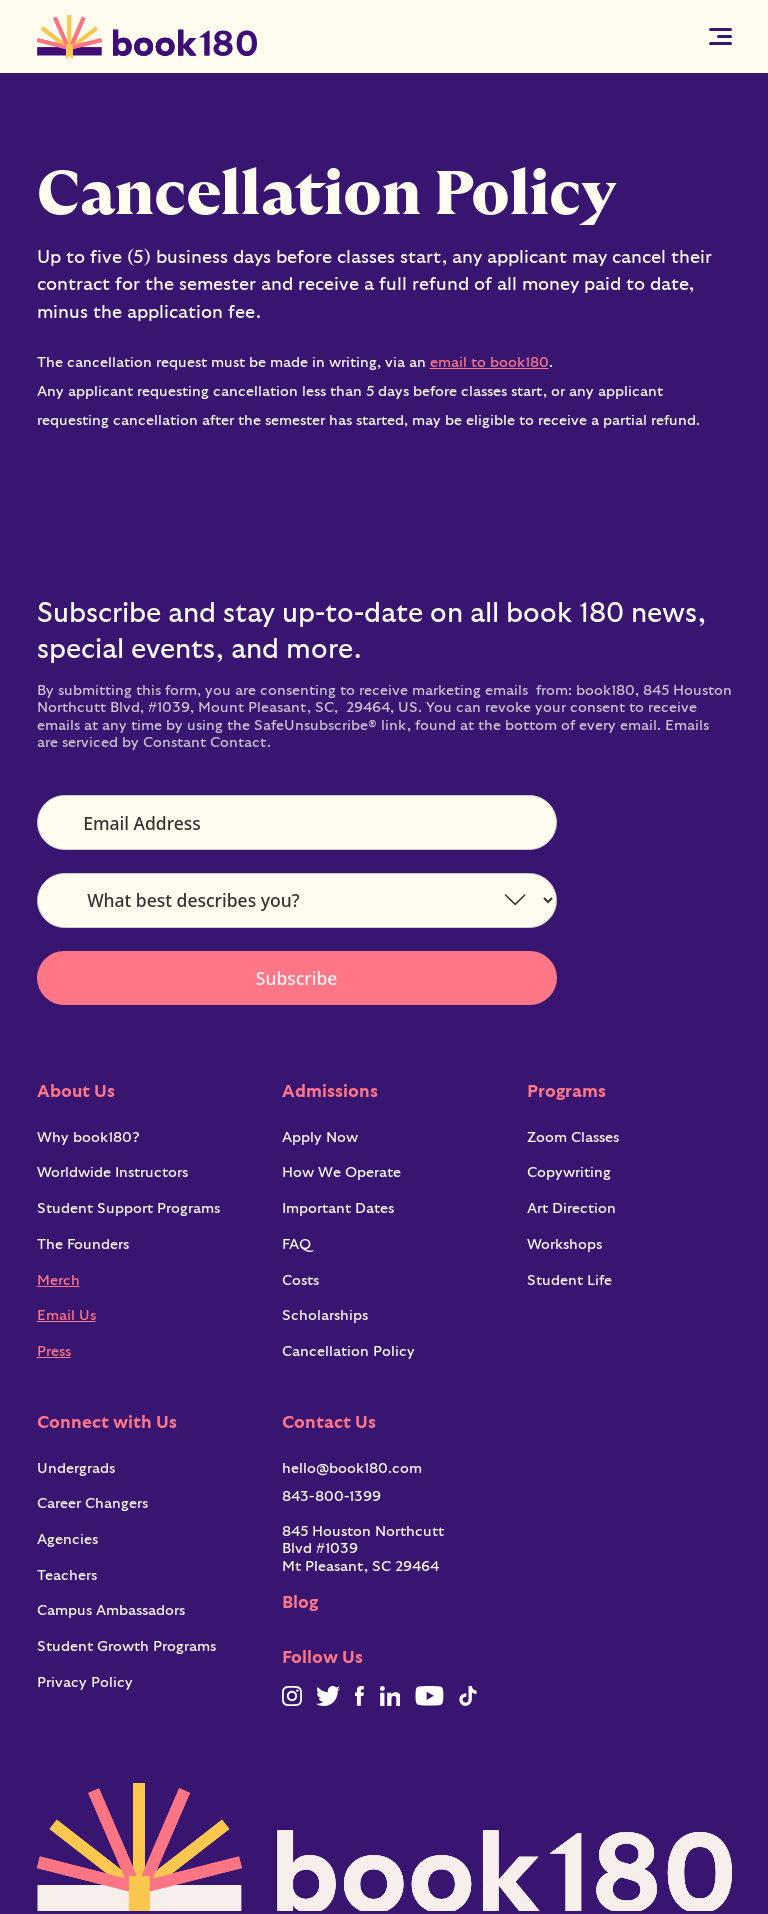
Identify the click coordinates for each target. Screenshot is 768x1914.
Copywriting (569, 1172)
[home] (147, 37)
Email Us (66, 1315)
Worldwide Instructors (112, 1172)
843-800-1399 (331, 1496)
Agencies (67, 1539)
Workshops (564, 1244)
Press (54, 1351)
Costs (300, 1280)
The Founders (83, 1244)
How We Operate (341, 1172)
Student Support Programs (128, 1208)
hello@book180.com (352, 1468)
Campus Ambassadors (111, 1610)
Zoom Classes (573, 1137)
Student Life (569, 1280)
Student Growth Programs (126, 1646)
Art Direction (571, 1208)
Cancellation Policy (348, 1351)
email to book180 (489, 362)
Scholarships (325, 1315)
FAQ (296, 1244)
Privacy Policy (85, 1682)
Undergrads (76, 1468)
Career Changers (92, 1503)
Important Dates (338, 1208)
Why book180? (88, 1137)
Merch (58, 1280)
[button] (720, 36)
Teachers (67, 1575)
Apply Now (320, 1137)
